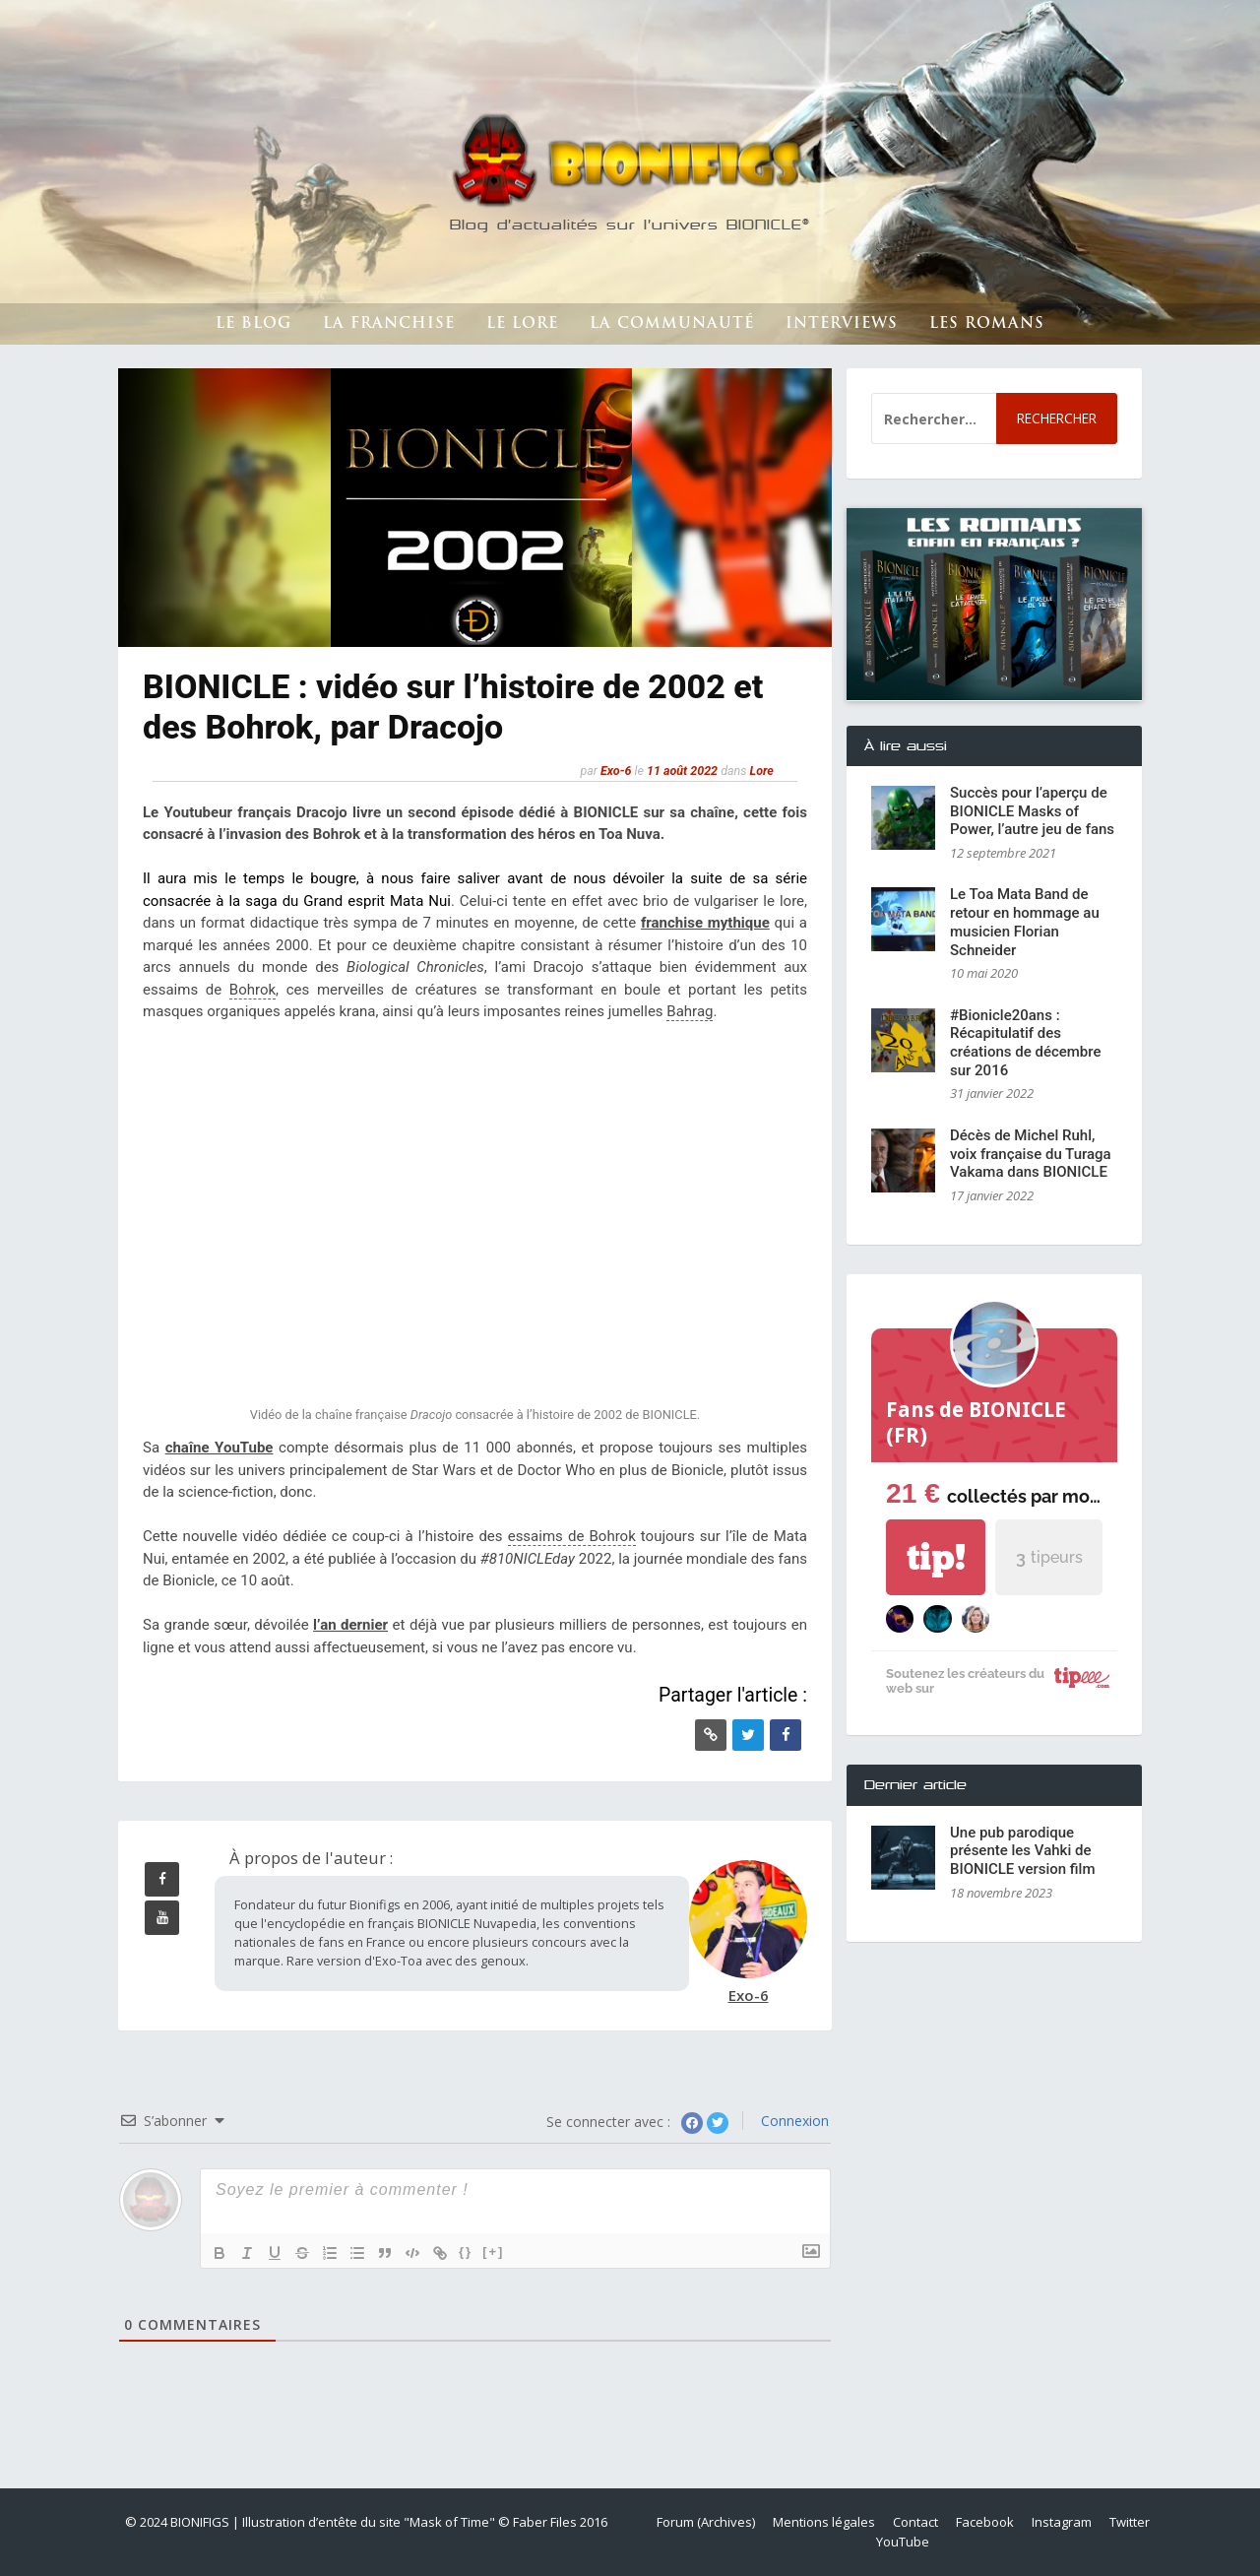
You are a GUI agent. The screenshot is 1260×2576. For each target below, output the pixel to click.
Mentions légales (824, 2522)
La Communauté (672, 324)
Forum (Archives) (706, 2522)
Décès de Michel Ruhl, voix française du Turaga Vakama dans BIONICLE (1030, 1154)
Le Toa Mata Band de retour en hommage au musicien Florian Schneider (1025, 921)
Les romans (986, 324)
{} (465, 2251)
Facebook (985, 2522)
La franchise (389, 324)
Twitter (1129, 2522)
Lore (762, 770)
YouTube (902, 2541)
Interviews (842, 324)
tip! (936, 1557)
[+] (493, 2251)
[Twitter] (748, 1735)
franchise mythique (705, 923)
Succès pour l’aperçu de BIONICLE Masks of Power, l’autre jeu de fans (1032, 811)
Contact (915, 2522)
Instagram (1062, 2522)
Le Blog (253, 324)
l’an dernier (350, 1625)
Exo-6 (615, 770)
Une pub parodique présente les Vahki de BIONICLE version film (1023, 1851)
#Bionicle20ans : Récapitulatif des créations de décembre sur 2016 (1026, 1042)
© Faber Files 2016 (552, 2522)
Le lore (522, 324)
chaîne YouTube (219, 1447)
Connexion (793, 2120)
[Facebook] (785, 1735)
